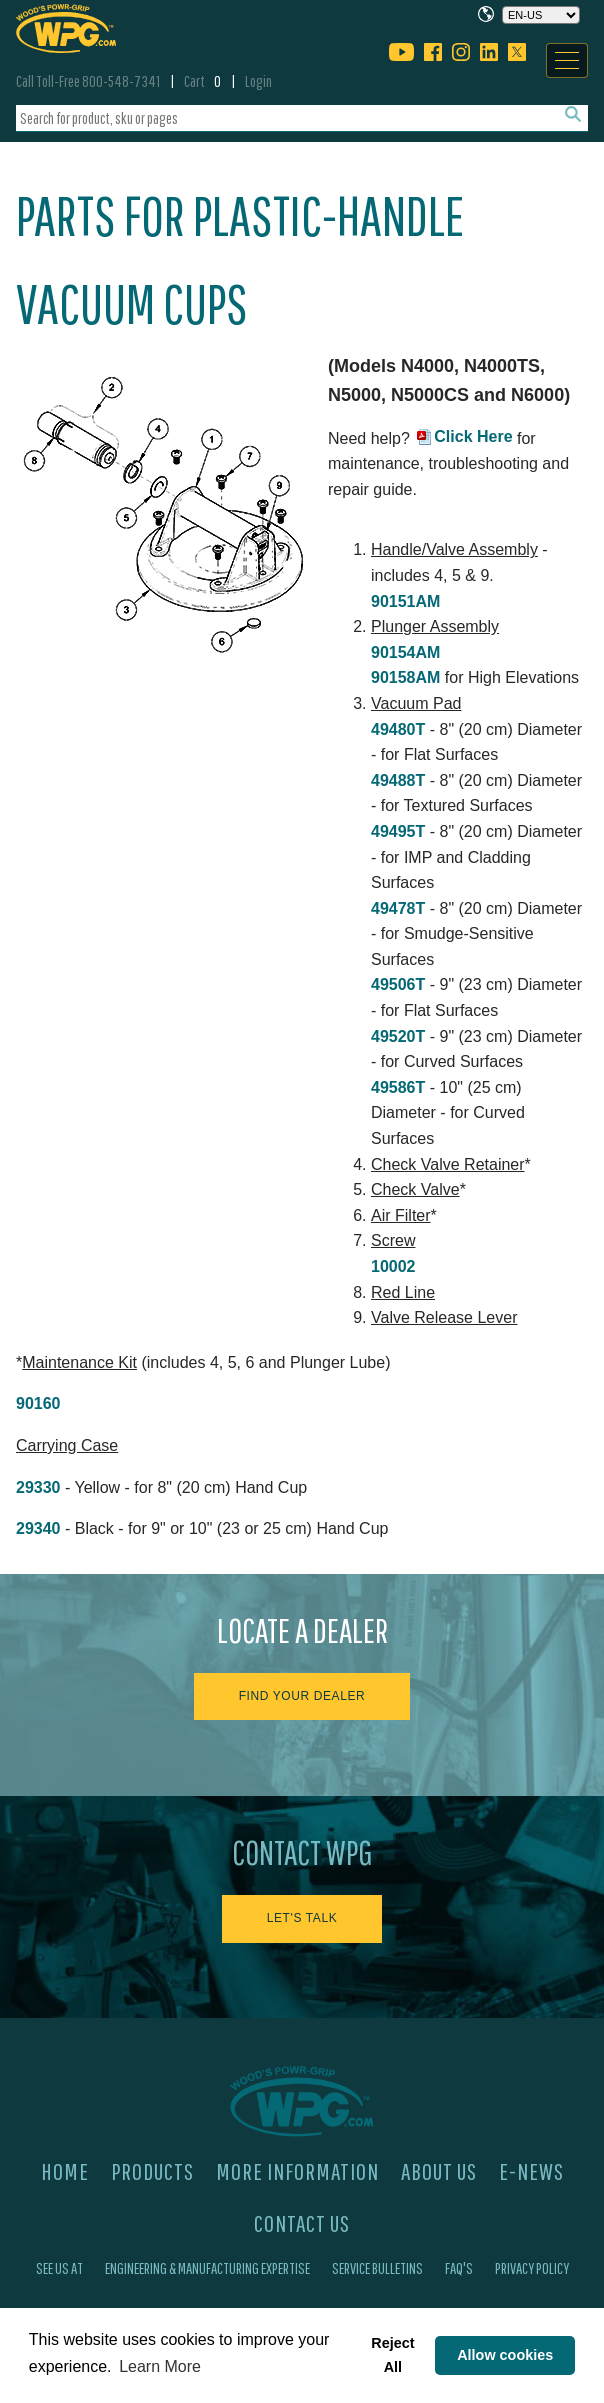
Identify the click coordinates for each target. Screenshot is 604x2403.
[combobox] (302, 118)
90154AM (405, 652)
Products (152, 2171)
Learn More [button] (160, 2366)
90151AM (405, 601)
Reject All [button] (392, 2355)
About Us (439, 2171)
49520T (398, 1036)
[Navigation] (567, 60)
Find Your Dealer (302, 1696)
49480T (398, 729)
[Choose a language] (541, 15)
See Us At (59, 2268)
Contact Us (302, 2223)
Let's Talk (302, 1918)
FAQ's (459, 2268)
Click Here (473, 436)
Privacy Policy (532, 2268)
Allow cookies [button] (505, 2355)
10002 (393, 1266)
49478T (398, 908)
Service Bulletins (377, 2268)
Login (258, 81)
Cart (202, 81)
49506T (398, 984)
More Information (297, 2171)
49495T (398, 831)
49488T (398, 780)
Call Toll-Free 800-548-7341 (88, 81)
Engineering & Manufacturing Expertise (207, 2268)
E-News (531, 2171)
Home (65, 2171)
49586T (398, 1087)
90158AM (405, 677)
